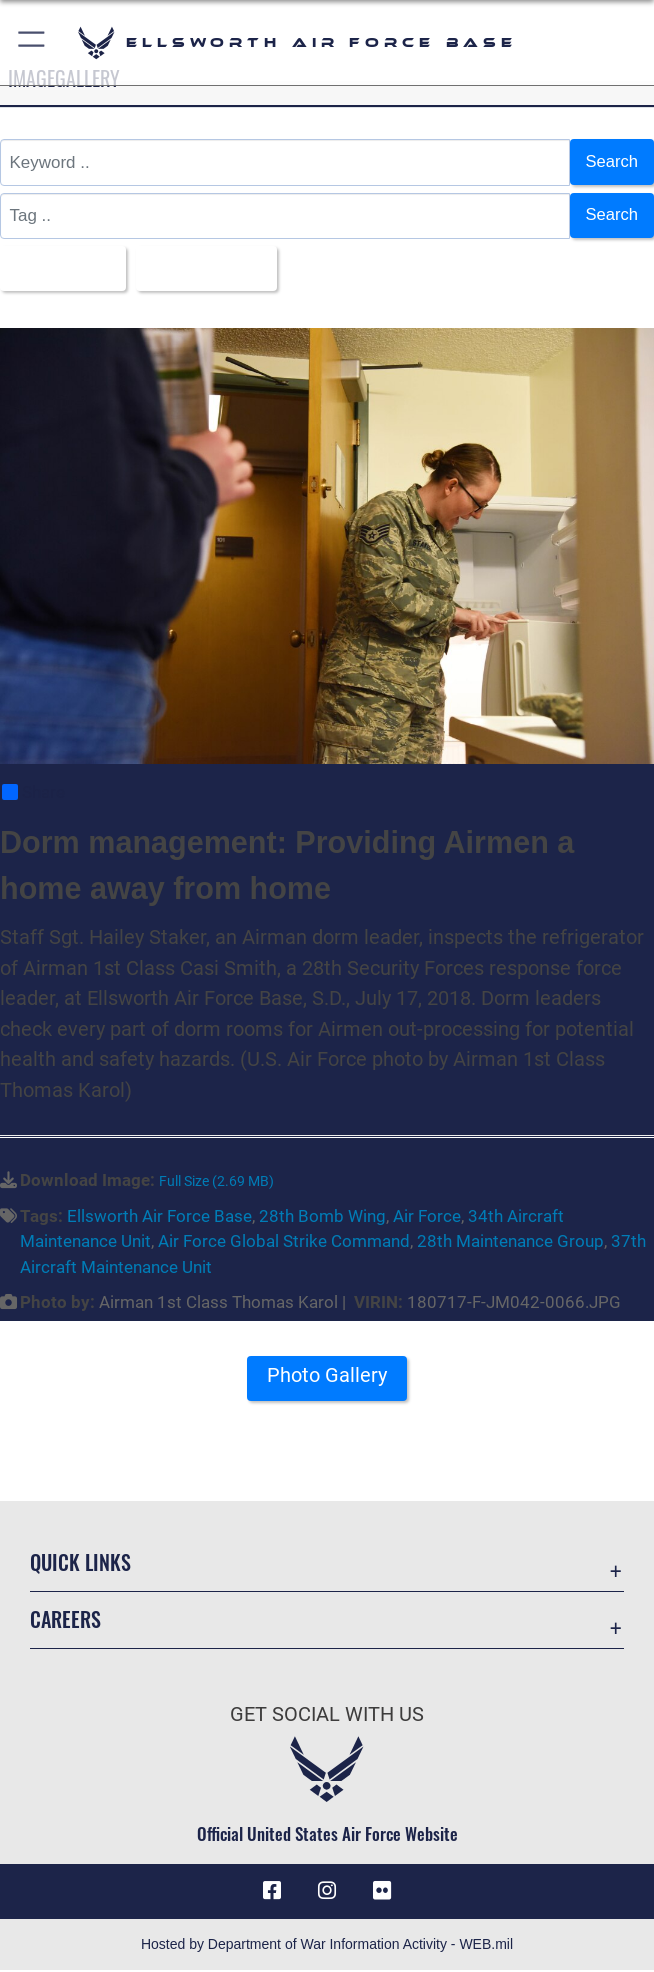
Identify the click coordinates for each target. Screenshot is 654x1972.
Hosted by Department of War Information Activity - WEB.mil (327, 1946)
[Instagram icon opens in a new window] (327, 1892)
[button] (32, 42)
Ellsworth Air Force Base (159, 1217)
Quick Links (80, 1563)
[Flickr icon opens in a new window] (382, 1892)
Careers (65, 1620)
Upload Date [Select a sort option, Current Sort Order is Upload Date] (205, 268)
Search (611, 161)
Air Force (427, 1217)
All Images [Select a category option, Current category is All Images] (58, 268)
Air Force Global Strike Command (284, 1242)
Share (33, 793)
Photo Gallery (327, 1377)
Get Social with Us (327, 1716)
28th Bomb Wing (322, 1217)
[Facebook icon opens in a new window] (272, 1892)
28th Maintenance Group (510, 1242)
